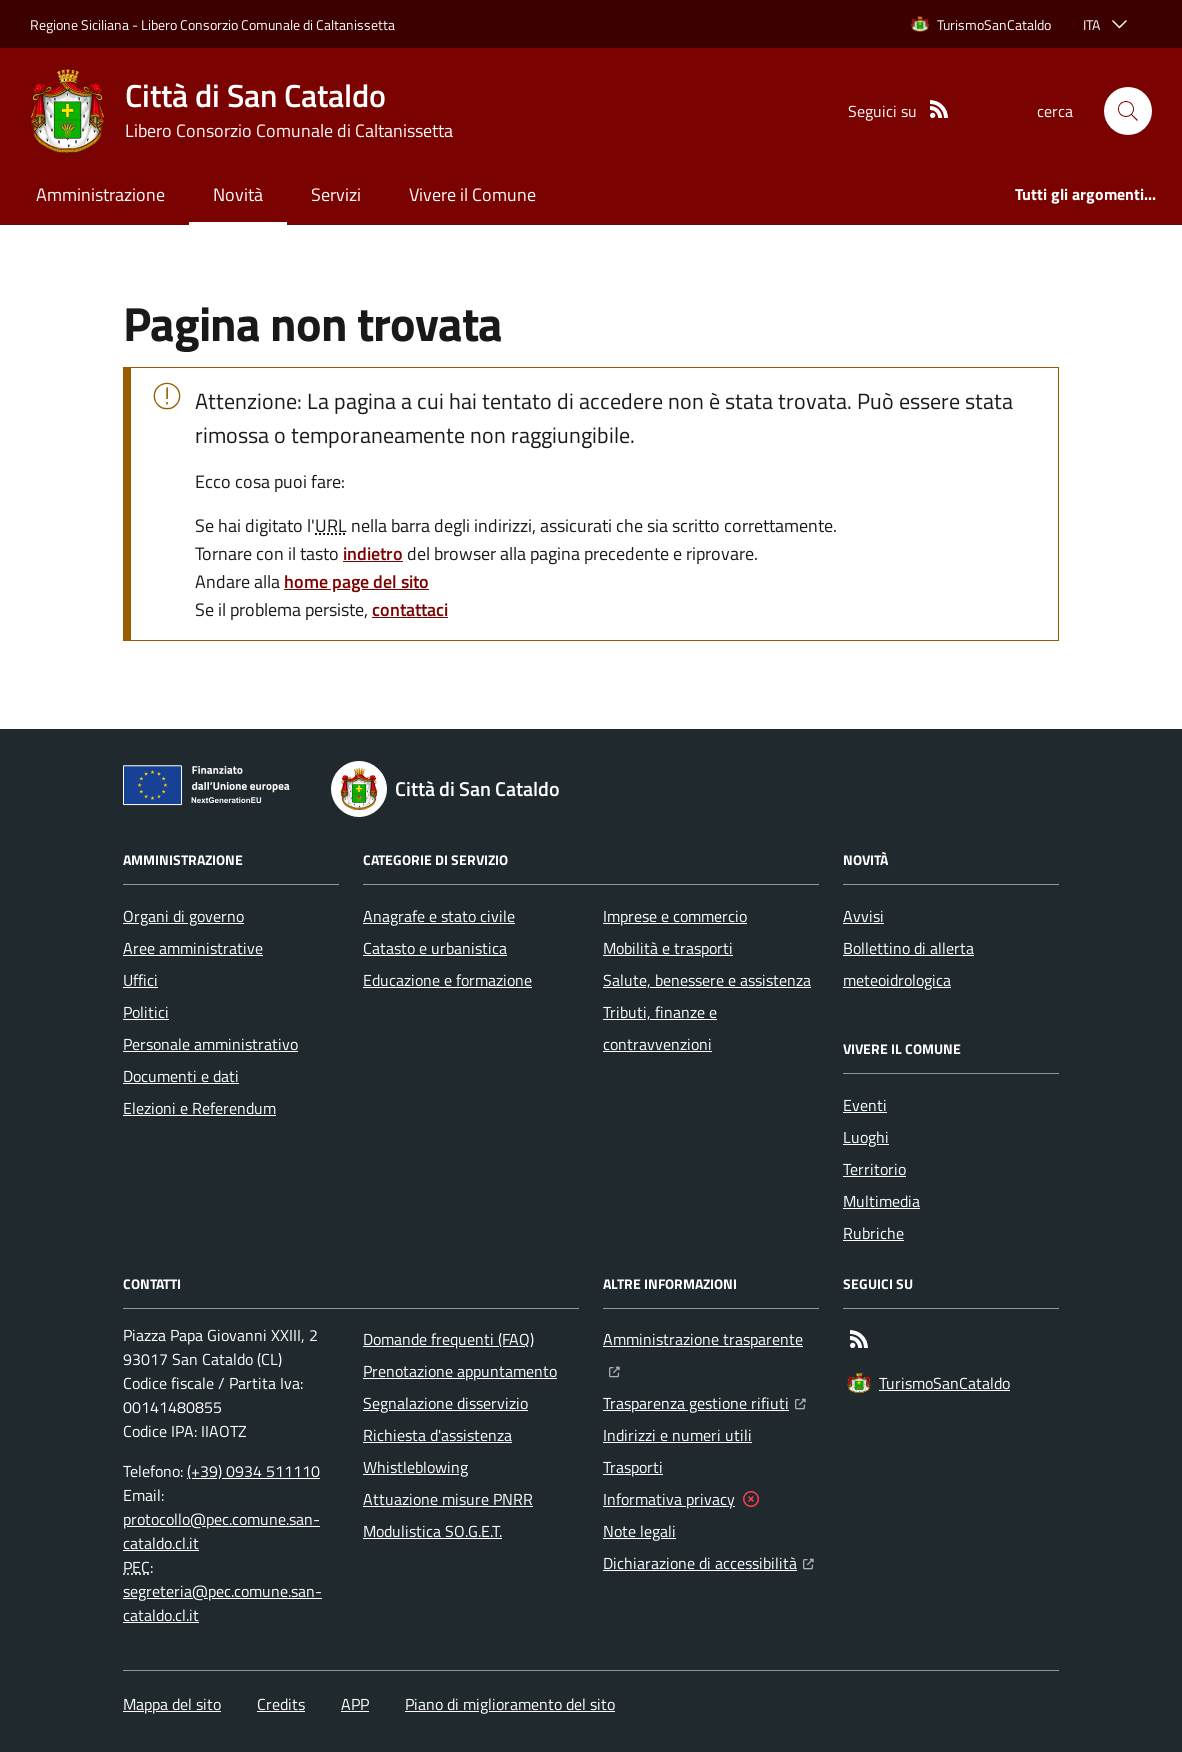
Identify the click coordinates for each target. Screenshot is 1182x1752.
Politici (146, 1012)
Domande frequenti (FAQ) (448, 1339)
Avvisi (863, 916)
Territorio (874, 1169)
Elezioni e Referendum (199, 1108)
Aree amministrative (193, 948)
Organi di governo (183, 916)
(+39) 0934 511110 (253, 1471)
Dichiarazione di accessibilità (708, 1561)
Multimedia (881, 1201)
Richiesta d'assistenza (437, 1435)
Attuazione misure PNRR (448, 1499)
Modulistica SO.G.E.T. (432, 1531)
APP (355, 1704)
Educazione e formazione (447, 980)
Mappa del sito (172, 1704)
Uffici (140, 980)
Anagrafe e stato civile (439, 916)
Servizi (336, 194)
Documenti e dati (181, 1076)
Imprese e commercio (675, 916)
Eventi (865, 1105)
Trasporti (633, 1467)
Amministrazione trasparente (711, 1337)
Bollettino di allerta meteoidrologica (908, 964)
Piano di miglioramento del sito (510, 1704)
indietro (373, 553)
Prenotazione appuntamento (460, 1371)
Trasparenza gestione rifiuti (704, 1401)
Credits (281, 1704)
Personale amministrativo (210, 1044)
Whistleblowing (415, 1467)
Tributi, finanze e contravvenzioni (660, 1028)
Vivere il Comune (472, 194)
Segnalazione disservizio (445, 1403)
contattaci (410, 609)
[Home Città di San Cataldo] (241, 111)
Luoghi (866, 1137)
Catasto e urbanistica (435, 948)
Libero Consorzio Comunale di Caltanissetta (268, 24)
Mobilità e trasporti (668, 948)
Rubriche (873, 1233)
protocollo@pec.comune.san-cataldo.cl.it (221, 1531)
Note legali (639, 1531)
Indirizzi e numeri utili (677, 1435)
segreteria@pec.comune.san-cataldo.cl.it (222, 1603)
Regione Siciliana (79, 24)
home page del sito (356, 581)
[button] (1128, 111)
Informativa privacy (669, 1499)
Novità (238, 194)
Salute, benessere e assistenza (707, 980)
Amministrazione (100, 194)
